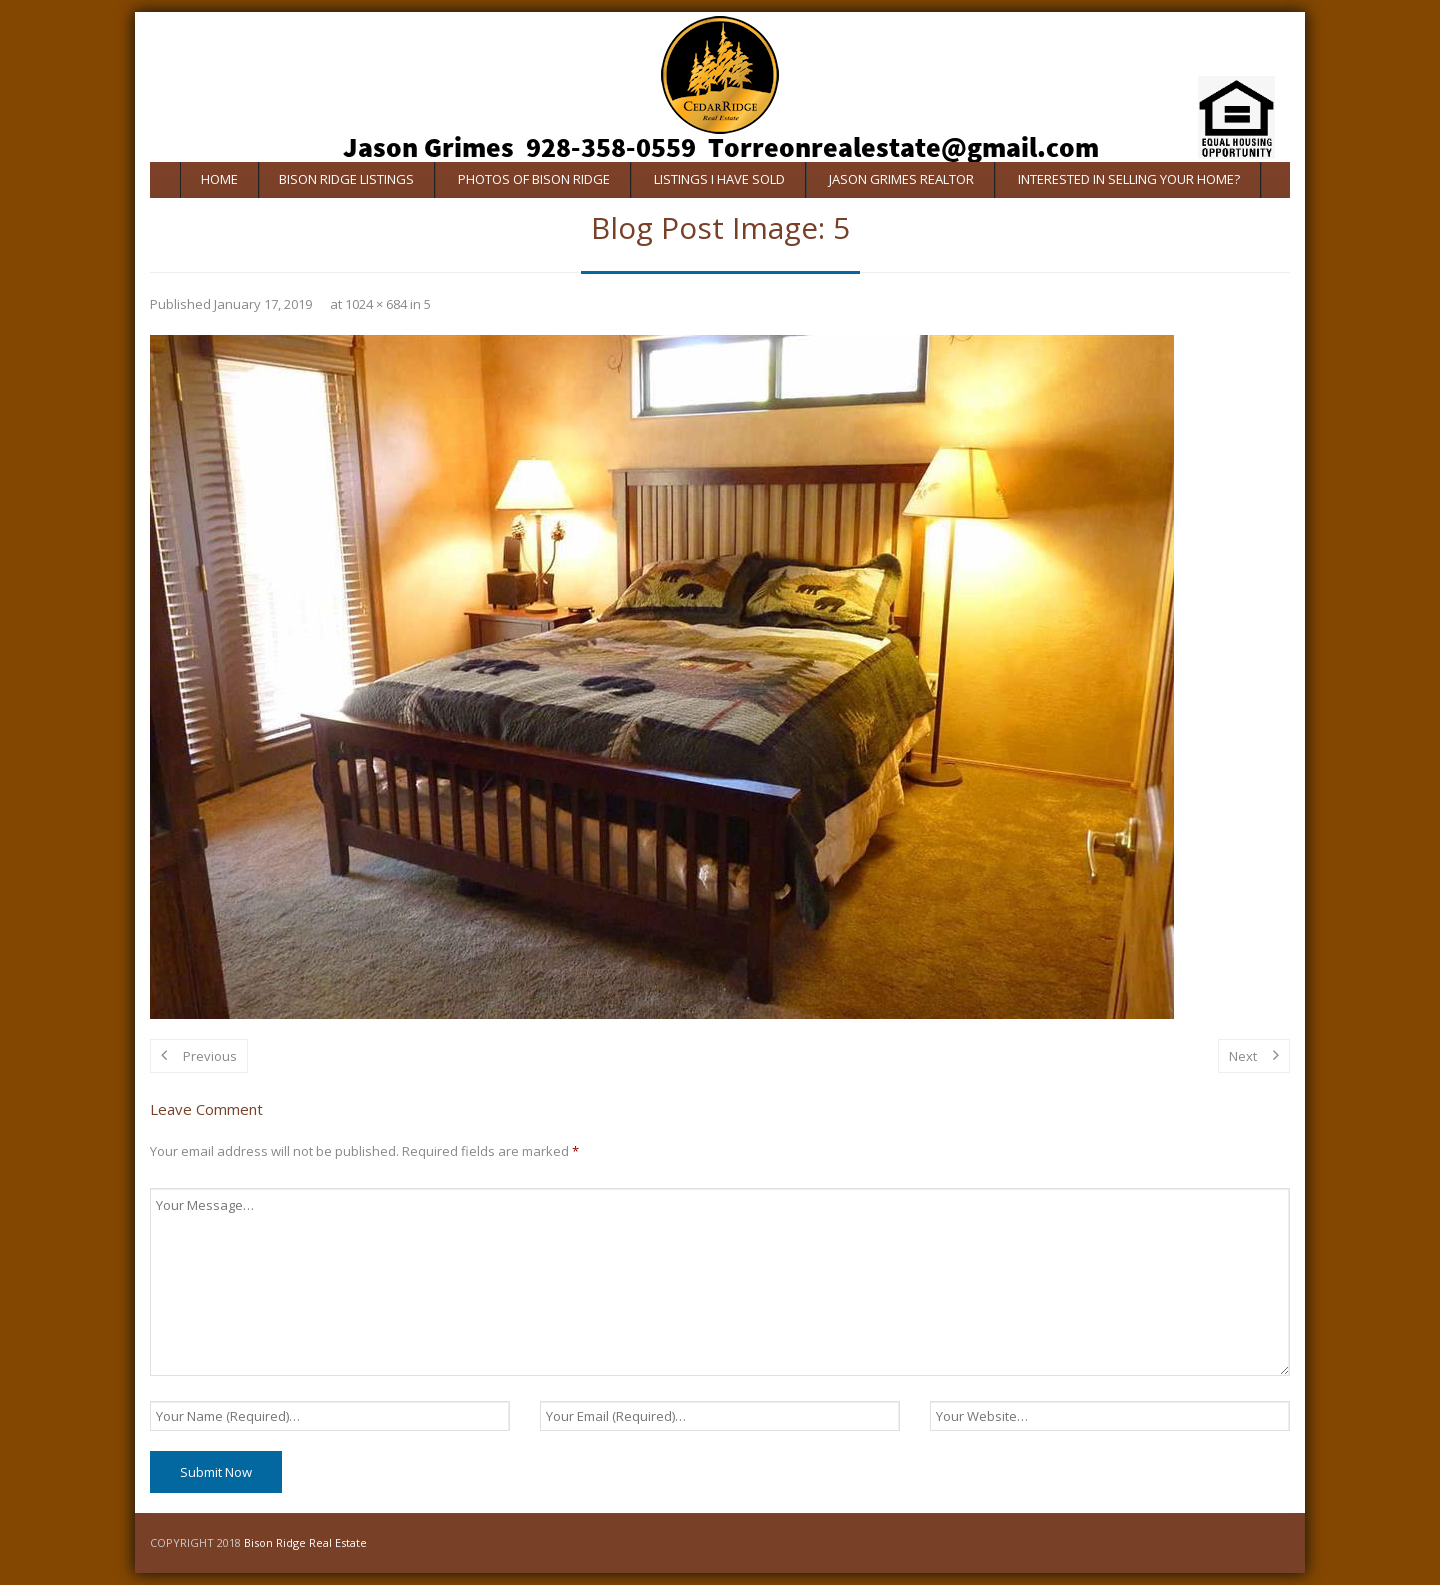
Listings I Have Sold (719, 179)
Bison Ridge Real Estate (305, 1542)
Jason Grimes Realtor (901, 179)
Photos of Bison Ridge (534, 179)
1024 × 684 (376, 304)
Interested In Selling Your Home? (1129, 179)
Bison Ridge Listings (346, 179)
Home (219, 179)
